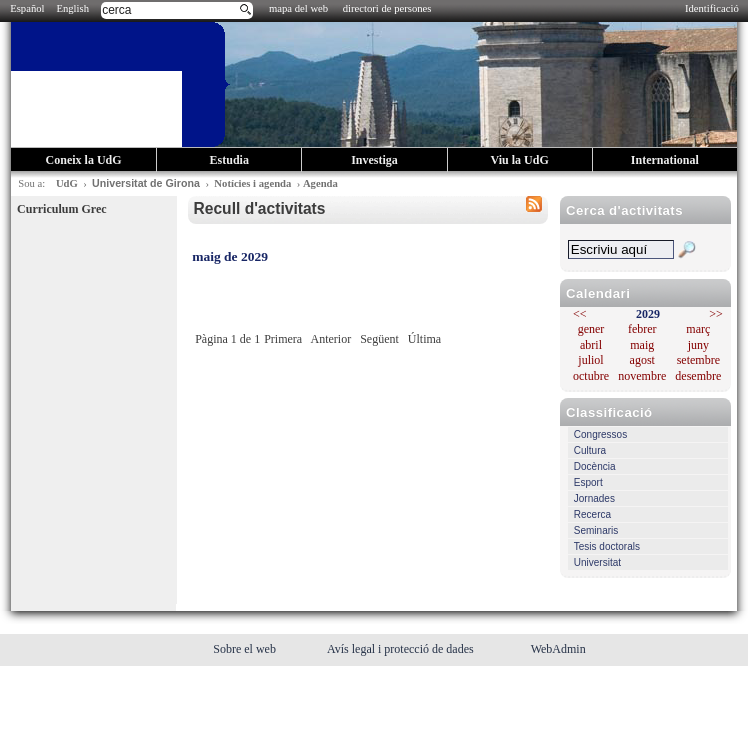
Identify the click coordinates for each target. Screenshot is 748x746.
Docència (595, 466)
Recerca (592, 514)
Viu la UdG (520, 160)
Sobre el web (246, 649)
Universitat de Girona (146, 183)
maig (642, 345)
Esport (588, 482)
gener (591, 329)
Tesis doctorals (607, 546)
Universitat (597, 562)
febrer (642, 329)
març (698, 329)
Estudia (229, 160)
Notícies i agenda (252, 183)
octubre (591, 376)
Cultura (590, 450)
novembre (642, 376)
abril (591, 345)
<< (580, 314)
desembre (698, 376)
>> (716, 314)
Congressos (600, 434)
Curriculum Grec (61, 209)
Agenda (320, 183)
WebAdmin (558, 649)
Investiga (374, 160)
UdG (67, 183)
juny (698, 345)
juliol (590, 360)
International (665, 160)
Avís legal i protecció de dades (402, 649)
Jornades (594, 498)
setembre (698, 360)
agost (642, 360)
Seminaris (596, 530)
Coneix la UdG (84, 160)
